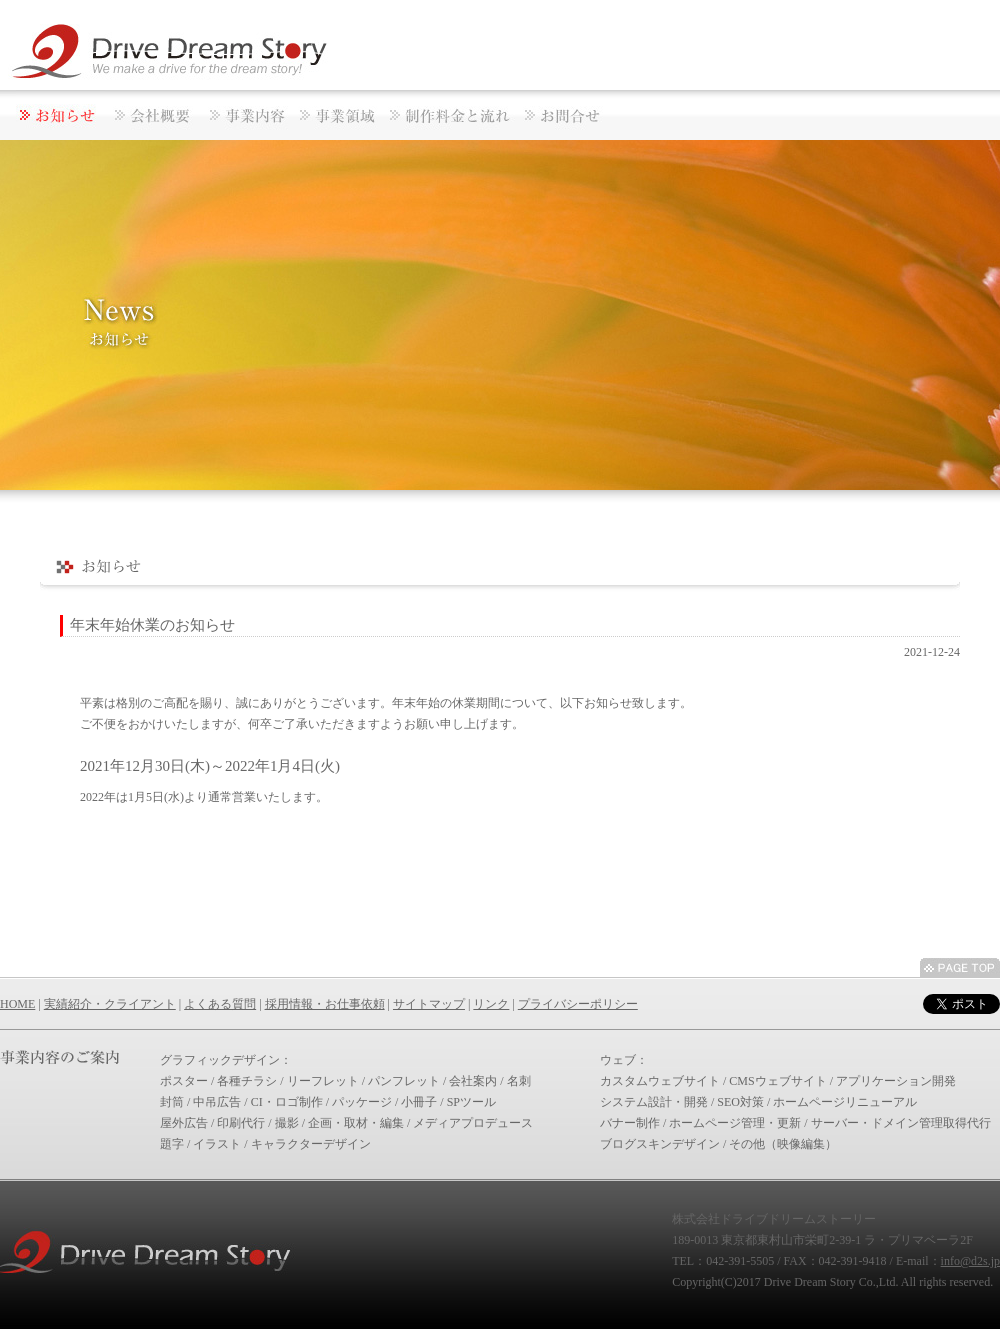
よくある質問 (220, 1004)
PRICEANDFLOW (447, 115)
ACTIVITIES (245, 115)
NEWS (52, 115)
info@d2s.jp (970, 1261)
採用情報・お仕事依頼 (325, 1004)
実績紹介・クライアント (110, 1004)
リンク (491, 1004)
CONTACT (562, 115)
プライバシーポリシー (578, 1004)
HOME (17, 1004)
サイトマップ (429, 1004)
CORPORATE (152, 115)
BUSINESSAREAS (335, 115)
